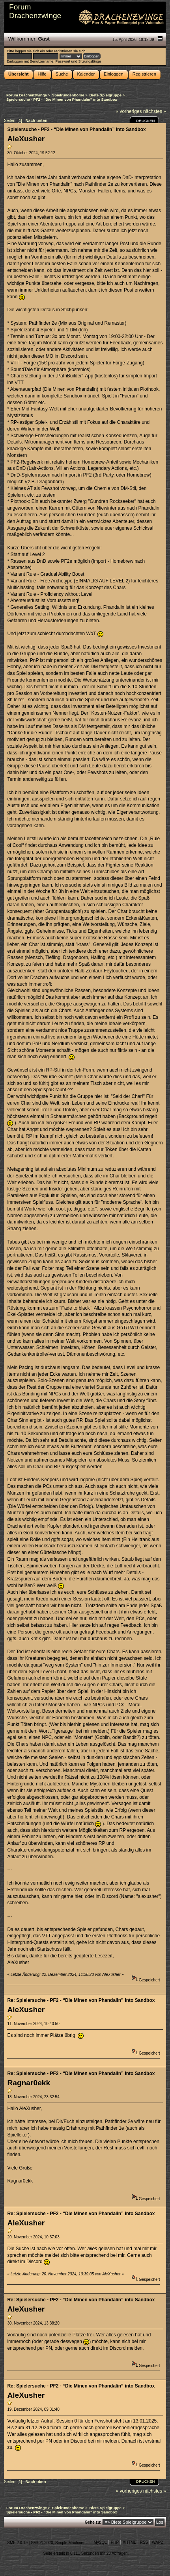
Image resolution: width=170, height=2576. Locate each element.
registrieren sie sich (69, 51)
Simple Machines (70, 2543)
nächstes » (154, 111)
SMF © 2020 (42, 2543)
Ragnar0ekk (28, 2083)
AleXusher (26, 139)
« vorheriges (129, 111)
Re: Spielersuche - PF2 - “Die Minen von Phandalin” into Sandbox (81, 2000)
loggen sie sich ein (30, 51)
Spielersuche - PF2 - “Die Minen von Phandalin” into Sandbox (76, 129)
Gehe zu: (93, 2522)
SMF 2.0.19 (17, 2543)
